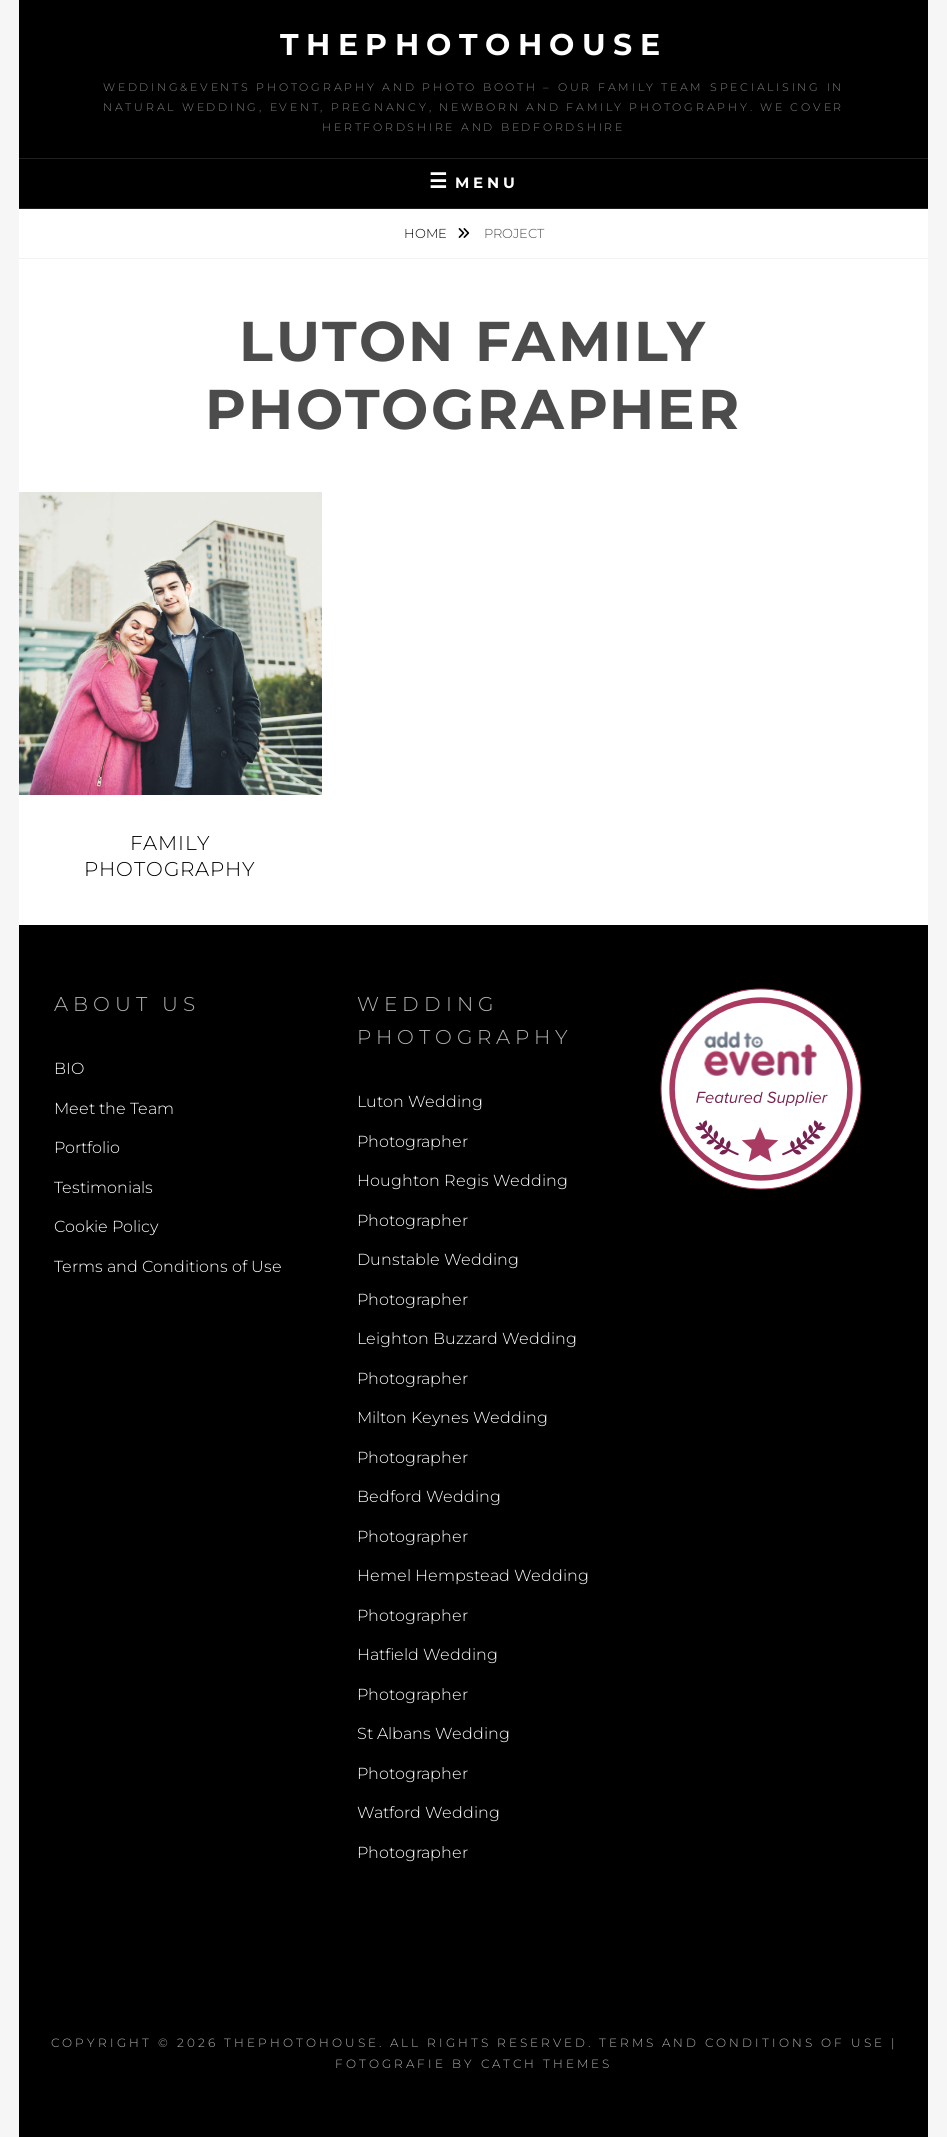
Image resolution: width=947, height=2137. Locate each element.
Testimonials (103, 1187)
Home (427, 233)
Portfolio (87, 1147)
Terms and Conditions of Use (168, 1266)
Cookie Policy (106, 1226)
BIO (69, 1068)
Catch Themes (546, 2063)
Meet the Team (114, 1108)
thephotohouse (474, 44)
